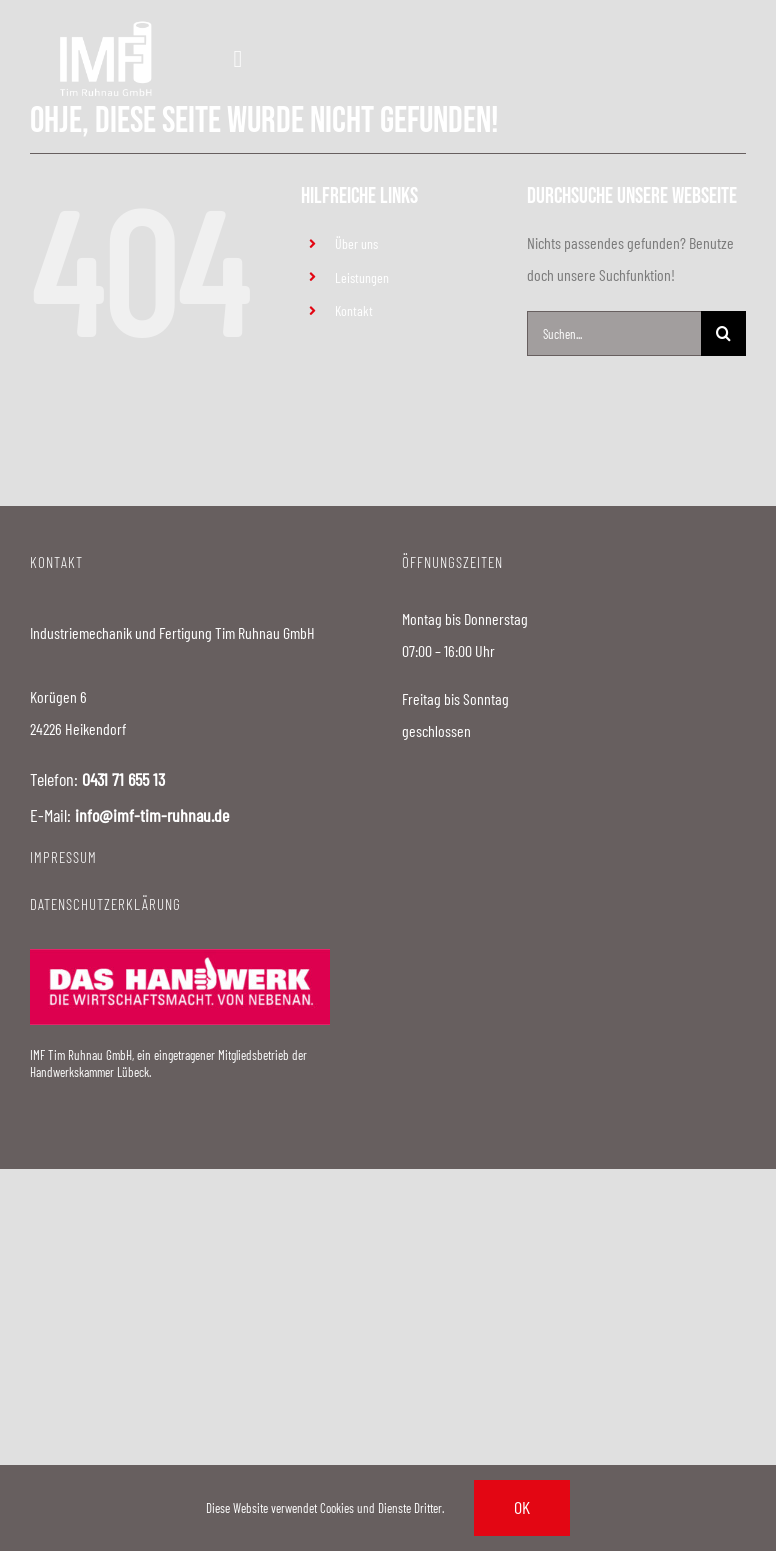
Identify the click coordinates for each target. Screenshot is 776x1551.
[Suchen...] (614, 333)
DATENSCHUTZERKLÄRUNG (105, 904)
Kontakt (354, 310)
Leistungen (362, 277)
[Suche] (723, 333)
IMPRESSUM (63, 857)
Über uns (356, 243)
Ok (522, 1507)
